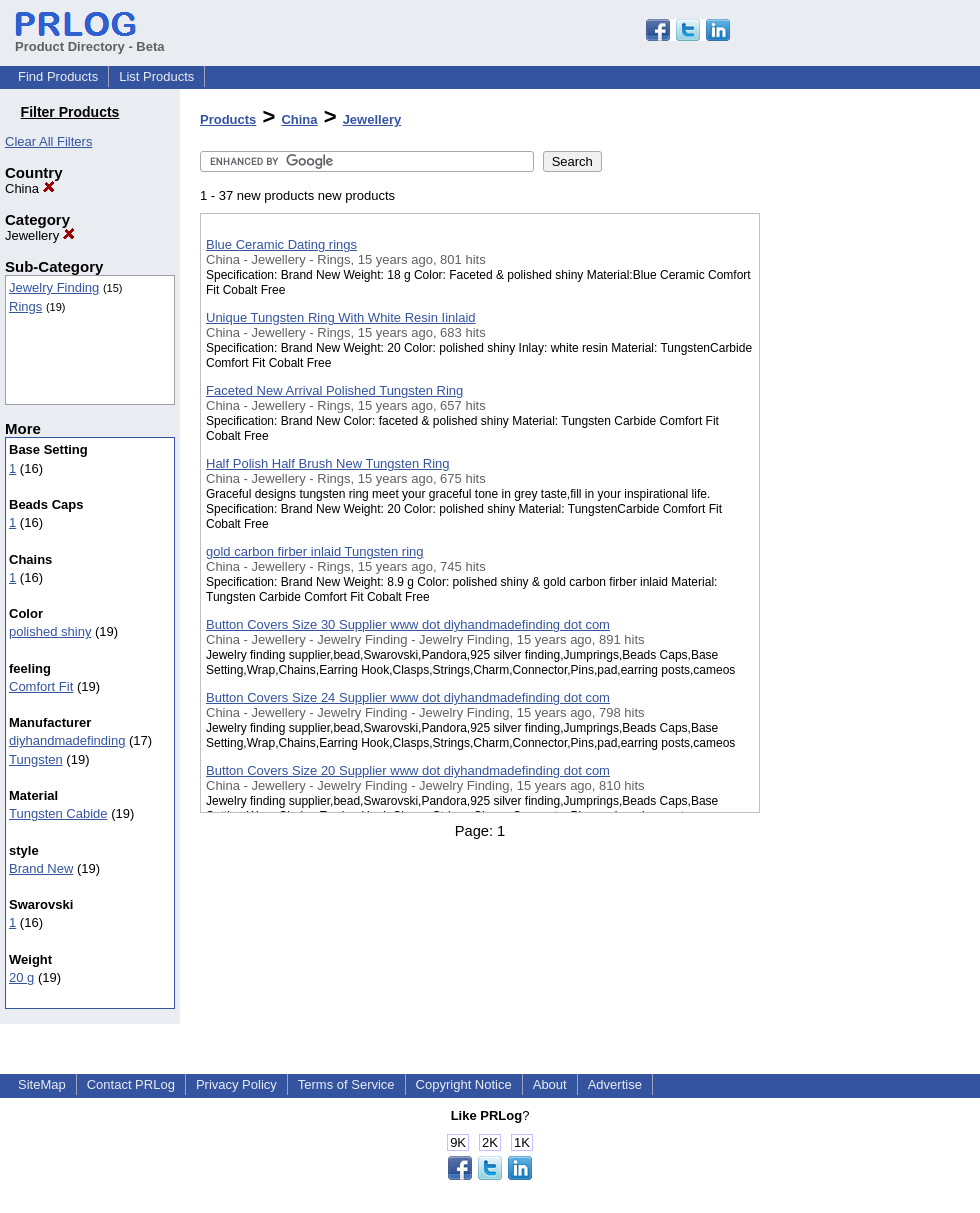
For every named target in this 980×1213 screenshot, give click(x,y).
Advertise (615, 1084)
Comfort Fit (41, 686)
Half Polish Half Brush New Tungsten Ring (328, 463)
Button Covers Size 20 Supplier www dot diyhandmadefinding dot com (408, 770)
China (30, 188)
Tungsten (36, 759)
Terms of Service (346, 1084)
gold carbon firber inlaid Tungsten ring (315, 551)
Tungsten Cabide (58, 813)
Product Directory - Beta (90, 39)
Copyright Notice (464, 1084)
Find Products (58, 76)
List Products (156, 76)
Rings (25, 306)
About (550, 1084)
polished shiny (50, 631)
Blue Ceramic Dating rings (281, 244)
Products (228, 119)
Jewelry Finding (54, 287)
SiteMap (42, 1084)
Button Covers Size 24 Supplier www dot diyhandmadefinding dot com (408, 697)
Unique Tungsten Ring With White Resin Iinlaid (341, 317)
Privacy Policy (236, 1084)
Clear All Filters (48, 141)
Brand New (41, 868)
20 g (21, 977)
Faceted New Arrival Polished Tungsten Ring (334, 390)
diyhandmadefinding (67, 740)
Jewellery (40, 235)
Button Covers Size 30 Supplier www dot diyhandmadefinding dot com (408, 624)
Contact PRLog (131, 1084)
